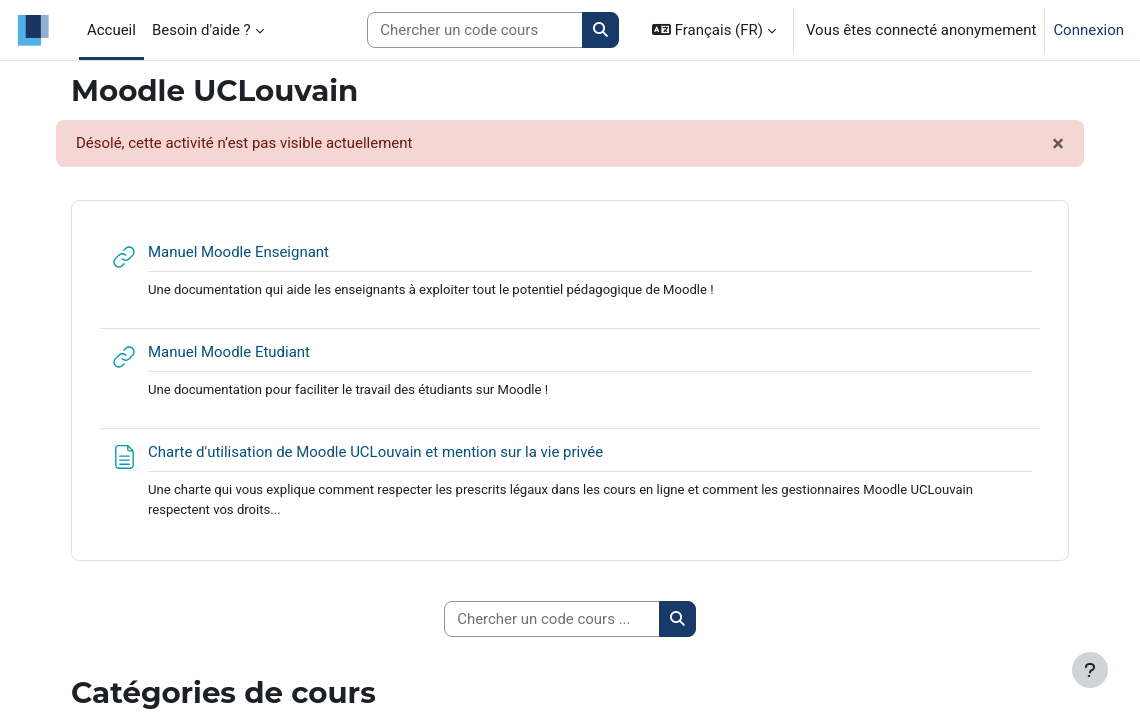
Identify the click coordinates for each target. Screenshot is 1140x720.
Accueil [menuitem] (111, 30)
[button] (714, 30)
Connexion (1088, 30)
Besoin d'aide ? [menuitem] (201, 30)
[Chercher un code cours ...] (552, 619)
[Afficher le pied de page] (1090, 670)
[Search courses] (475, 30)
